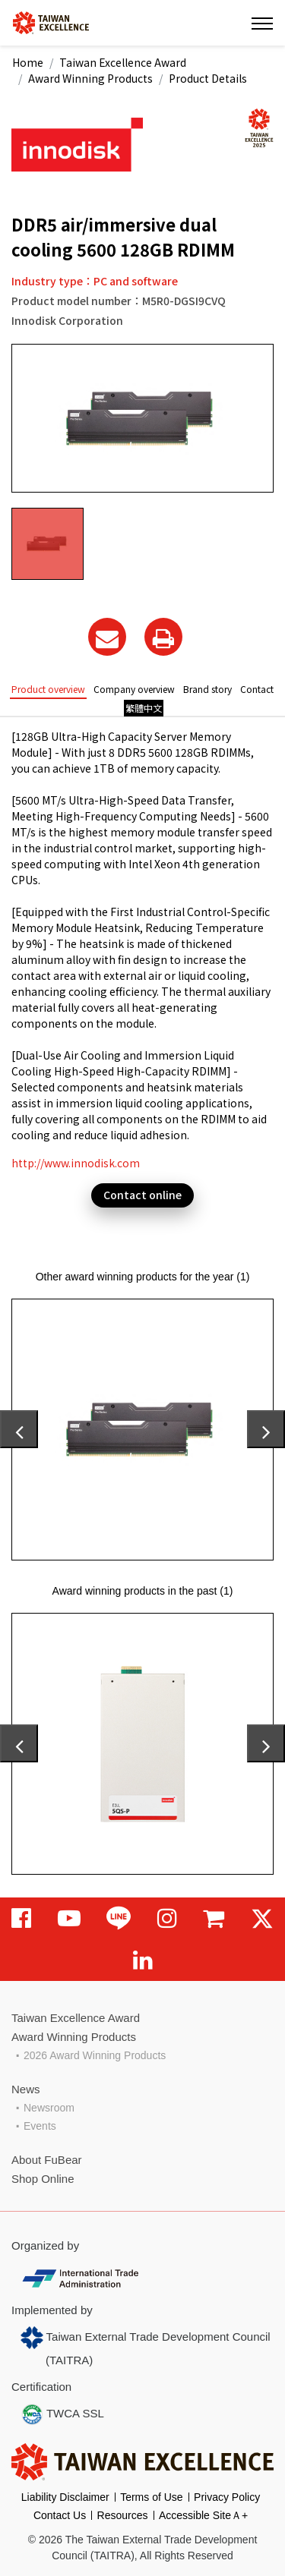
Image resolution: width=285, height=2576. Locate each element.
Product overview (48, 688)
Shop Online (42, 2178)
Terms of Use (151, 2497)
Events (40, 2126)
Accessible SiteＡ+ (203, 2515)
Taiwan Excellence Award (122, 62)
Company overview (134, 688)
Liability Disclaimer (65, 2497)
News (25, 2089)
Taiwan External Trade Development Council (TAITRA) (146, 2346)
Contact (257, 688)
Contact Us (59, 2515)
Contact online (142, 1194)
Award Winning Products (90, 78)
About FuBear (46, 2159)
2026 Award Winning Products (95, 2055)
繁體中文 (143, 707)
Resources (122, 2515)
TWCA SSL (62, 2414)
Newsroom (49, 2107)
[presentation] (19, 1429)
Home (27, 62)
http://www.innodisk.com (75, 1162)
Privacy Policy (227, 2497)
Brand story (207, 688)
